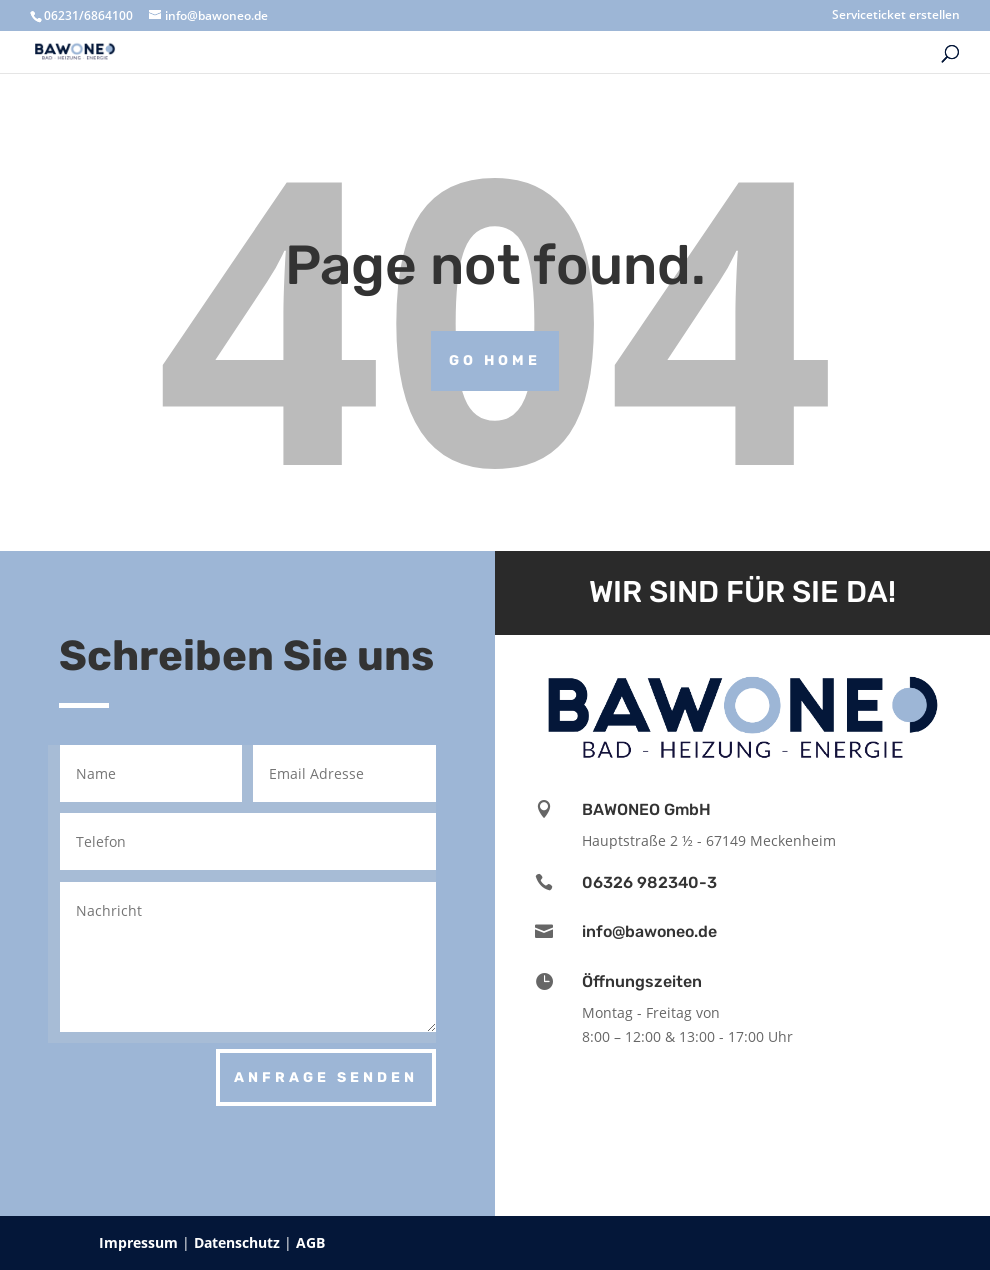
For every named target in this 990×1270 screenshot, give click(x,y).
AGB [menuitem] (310, 1242)
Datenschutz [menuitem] (239, 1242)
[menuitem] (813, 59)
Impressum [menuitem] (140, 1242)
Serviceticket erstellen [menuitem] (896, 16)
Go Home (495, 360)
